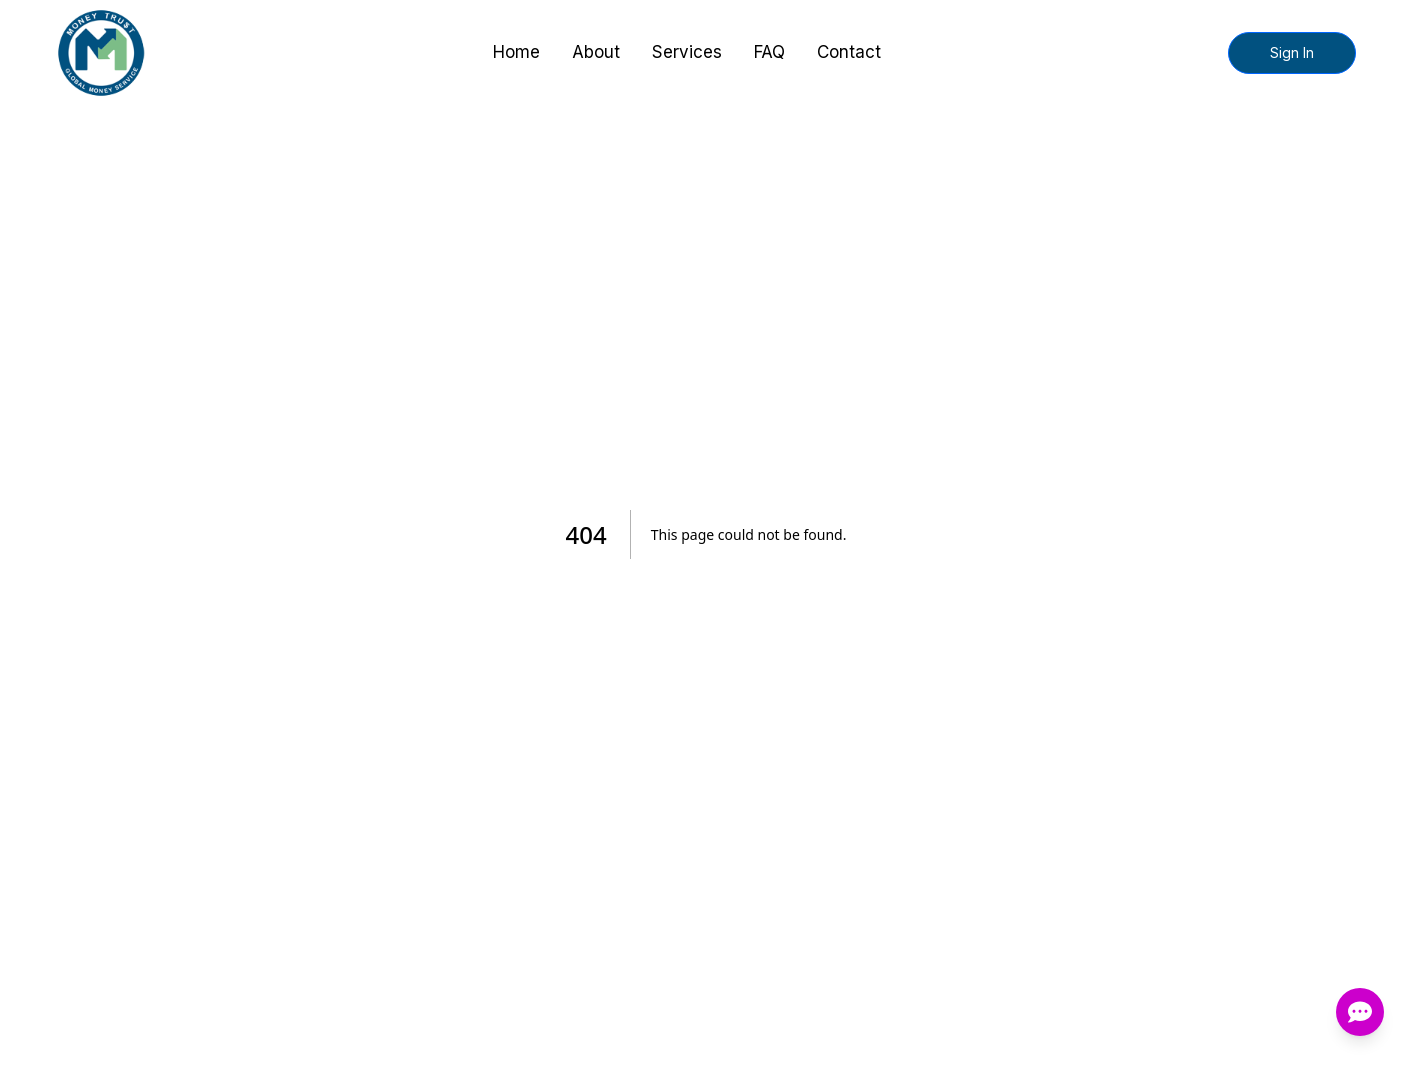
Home (516, 52)
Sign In (1292, 52)
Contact (849, 52)
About (596, 52)
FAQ (769, 52)
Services (687, 52)
